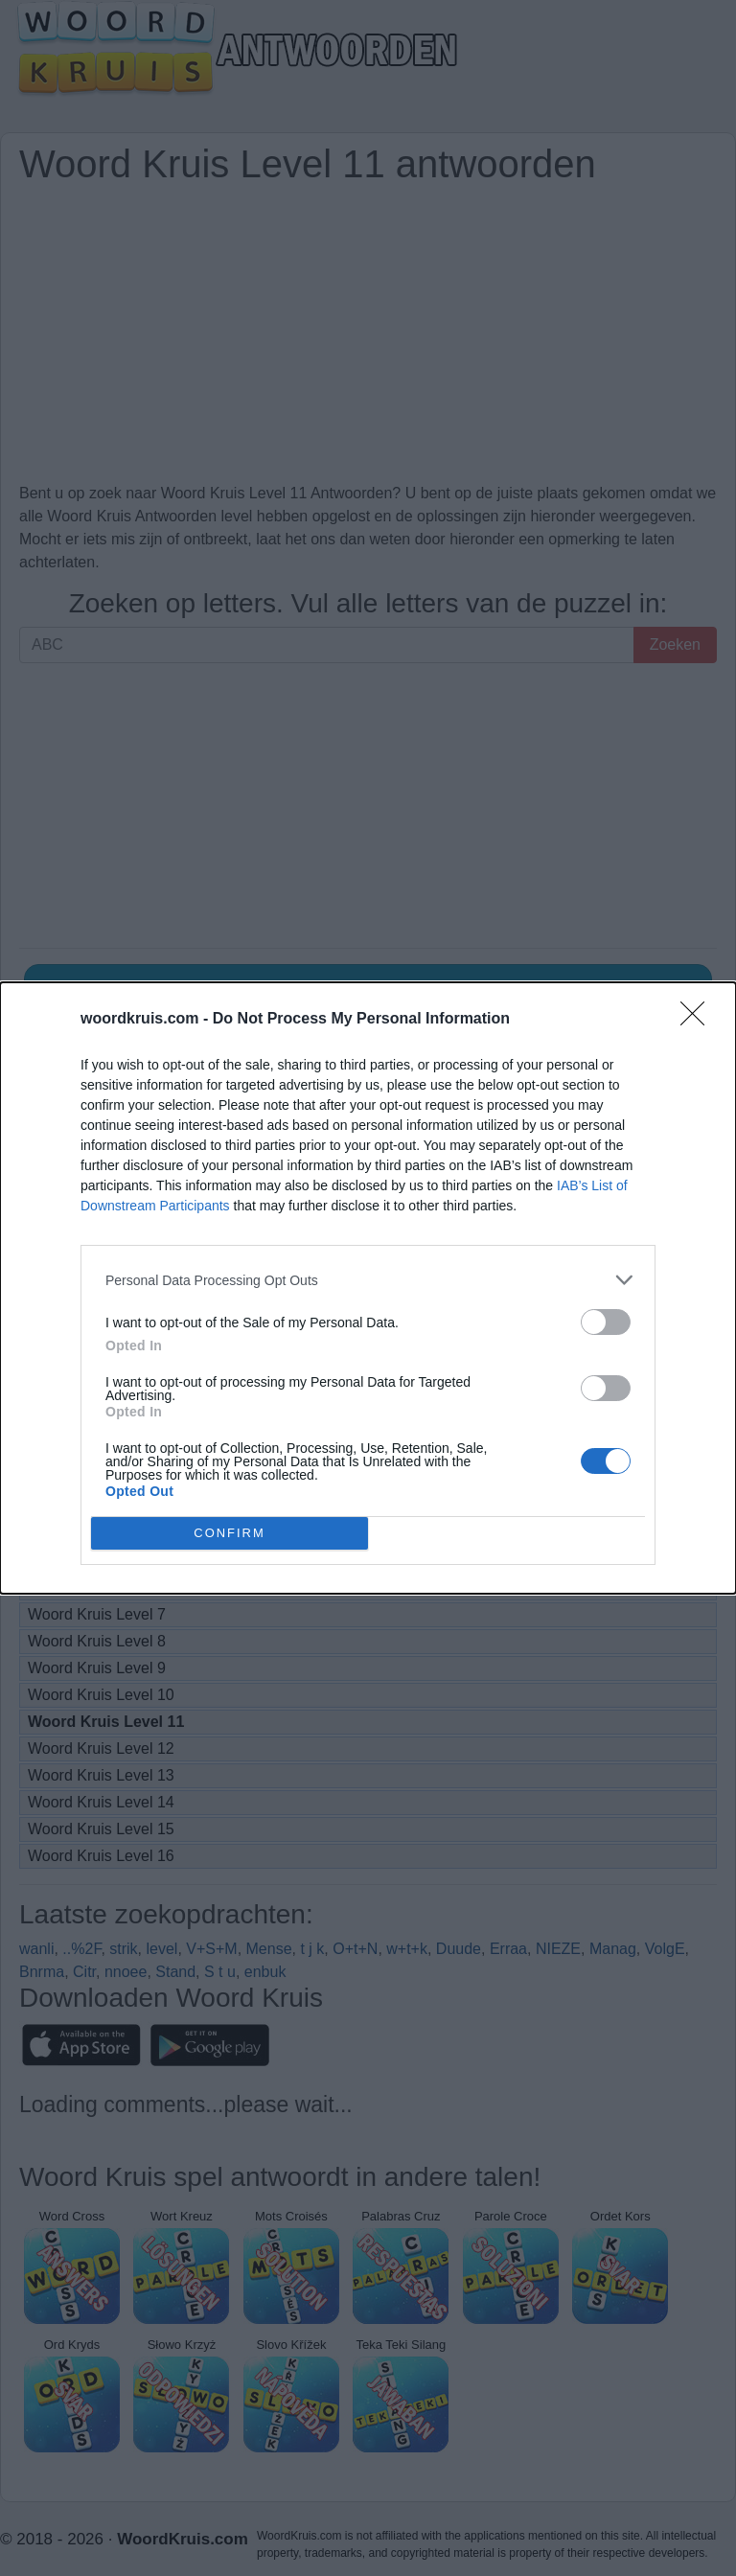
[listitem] (368, 1280)
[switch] (606, 1322)
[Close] (698, 1019)
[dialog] (368, 1288)
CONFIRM (229, 1534)
